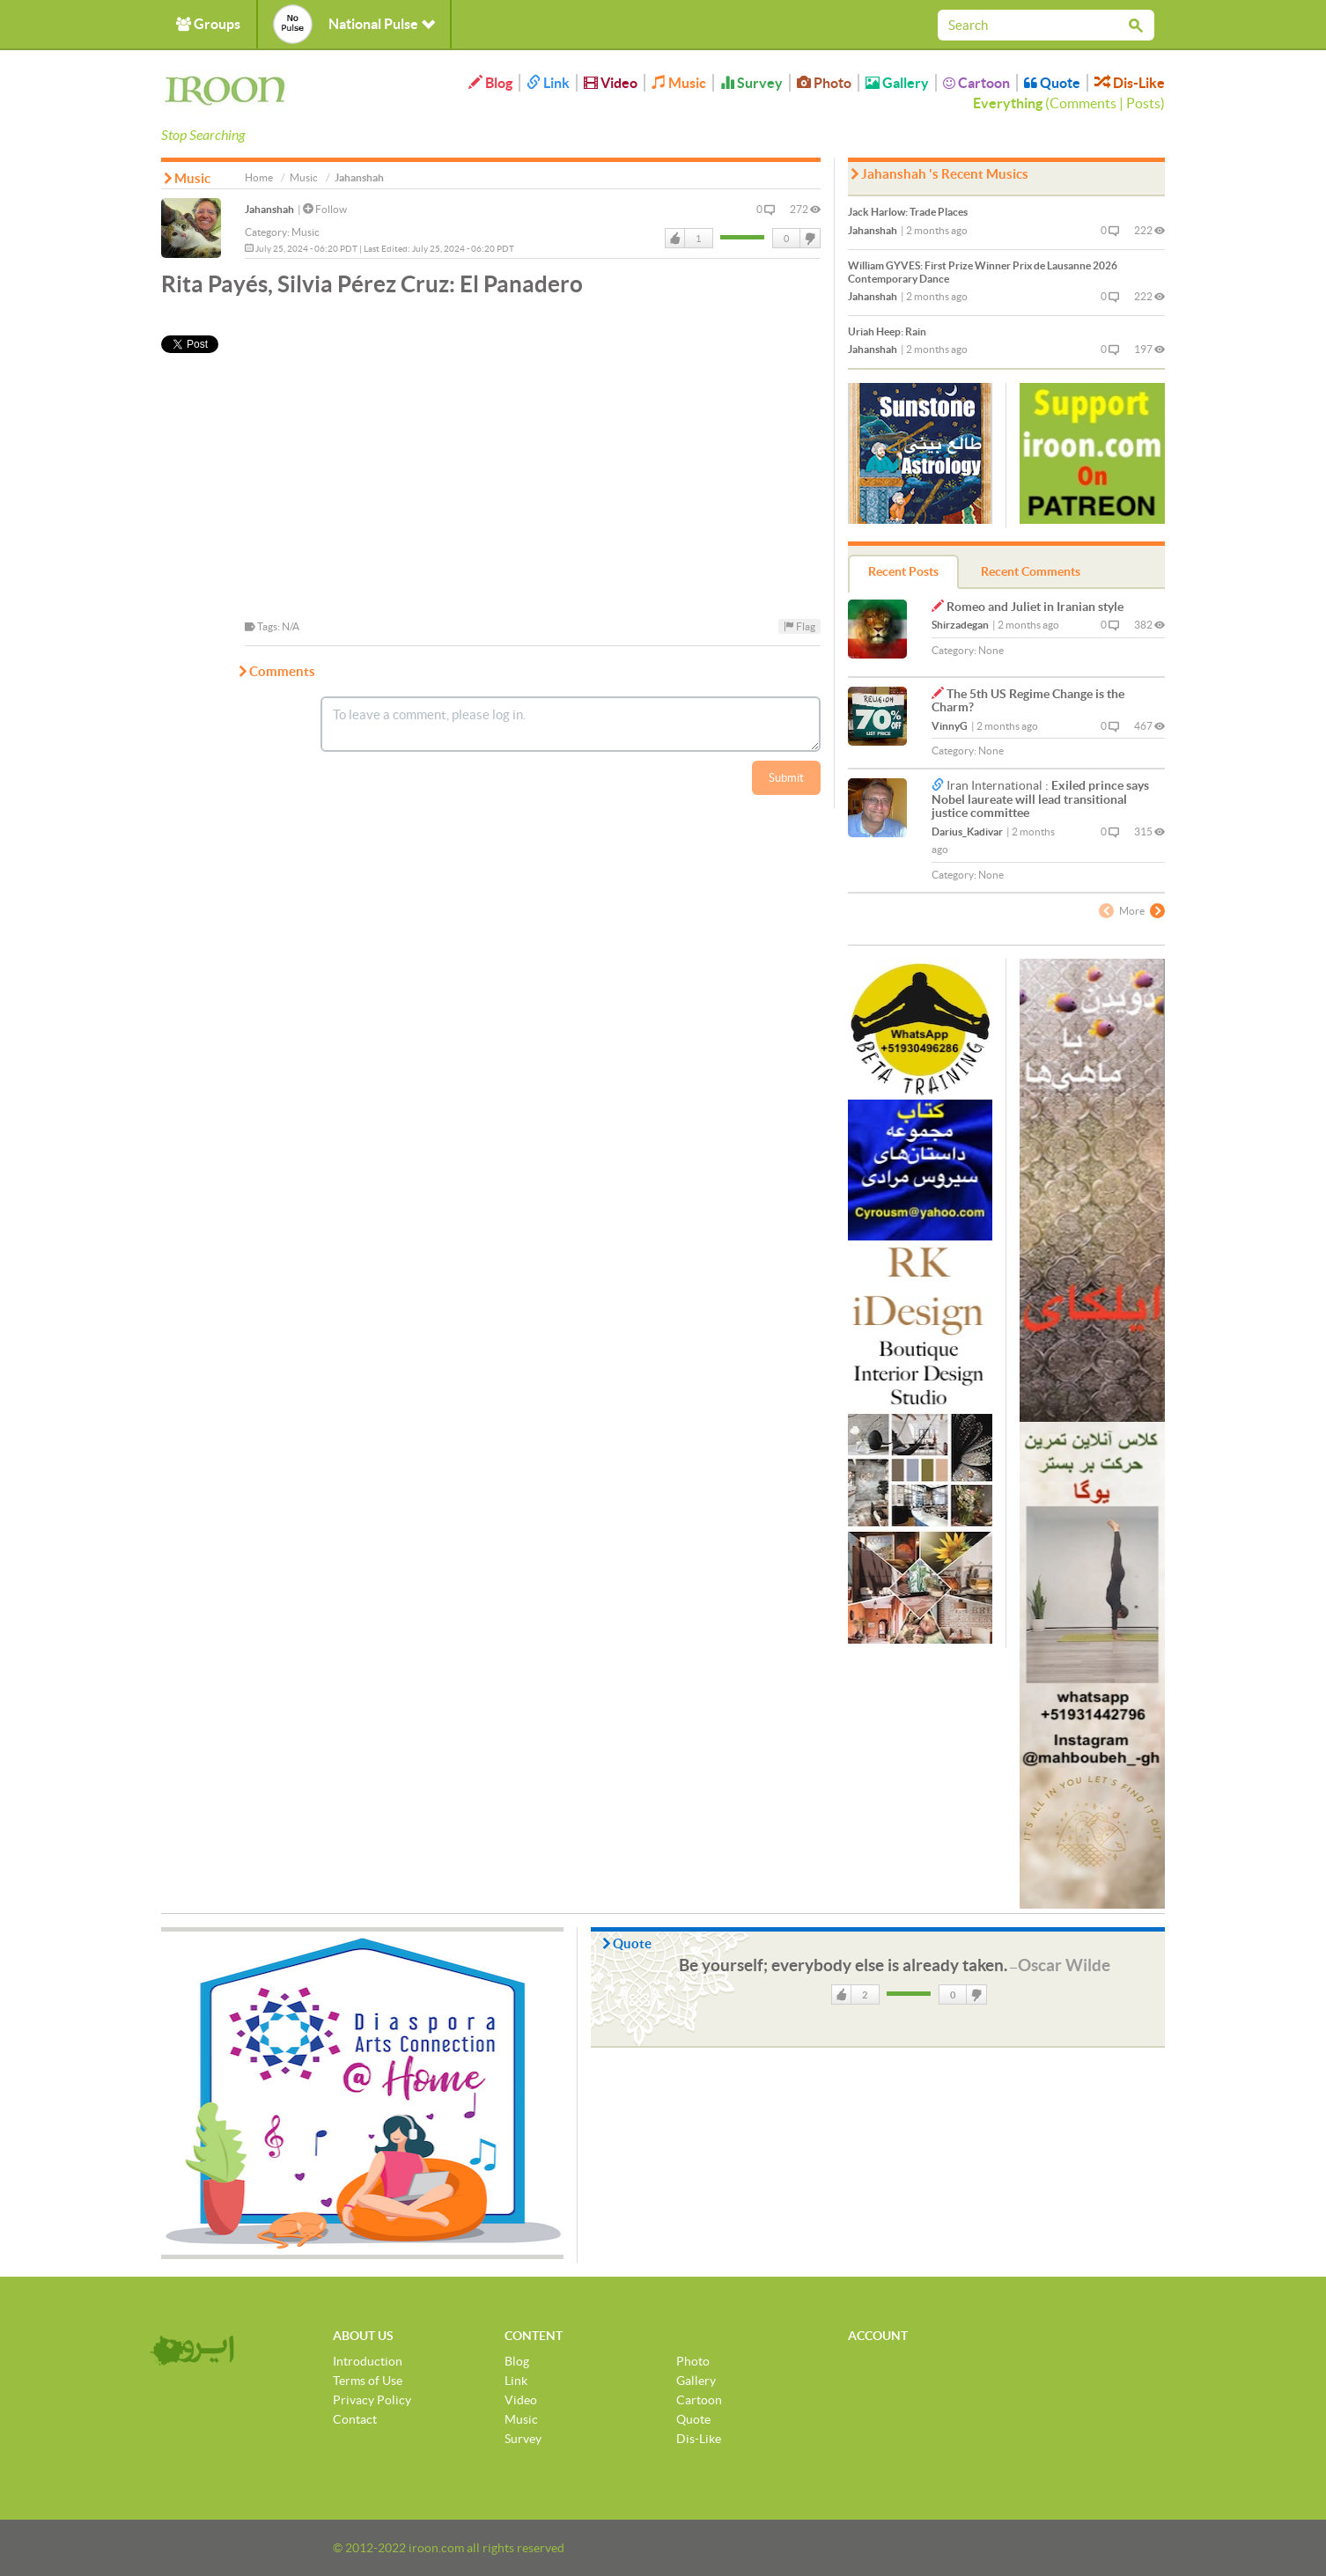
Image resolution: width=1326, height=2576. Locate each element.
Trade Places (908, 211)
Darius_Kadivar (967, 831)
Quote (1052, 83)
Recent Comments (1030, 571)
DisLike (809, 238)
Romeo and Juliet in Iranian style (1035, 607)
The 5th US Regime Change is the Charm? (1028, 700)
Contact (355, 2419)
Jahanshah (269, 209)
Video (610, 83)
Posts (1143, 103)
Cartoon (976, 83)
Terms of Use (367, 2381)
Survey (751, 83)
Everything (1007, 103)
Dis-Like (1129, 83)
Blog (490, 83)
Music (679, 83)
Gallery (897, 83)
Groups (208, 24)
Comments (1083, 103)
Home (259, 177)
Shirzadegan (960, 624)
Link (548, 83)
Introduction (367, 2361)
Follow (325, 209)
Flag (799, 626)
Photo (824, 83)
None (991, 650)
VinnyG (950, 726)
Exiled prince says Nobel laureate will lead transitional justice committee (1040, 799)
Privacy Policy (372, 2400)
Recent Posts (903, 571)
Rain (887, 331)
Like (675, 238)
